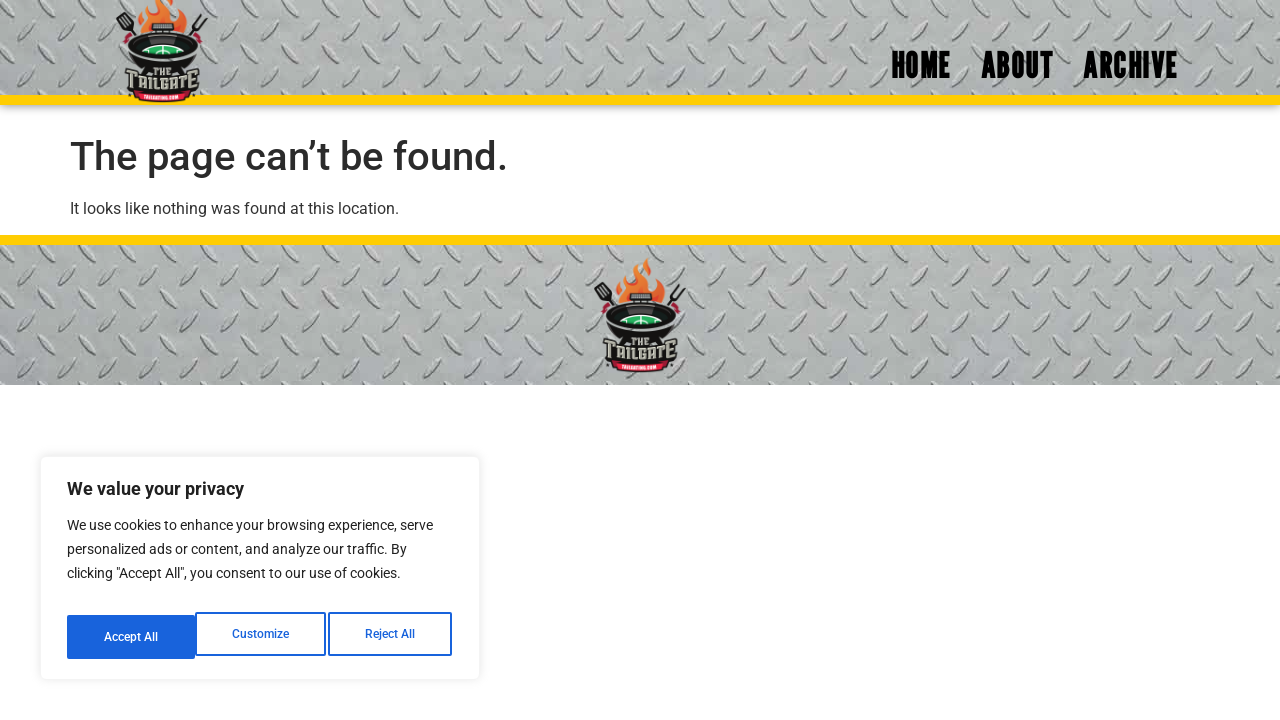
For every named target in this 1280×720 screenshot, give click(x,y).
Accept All (392, 637)
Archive (1130, 75)
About (1017, 75)
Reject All (262, 637)
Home (921, 75)
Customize (131, 637)
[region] (260, 575)
